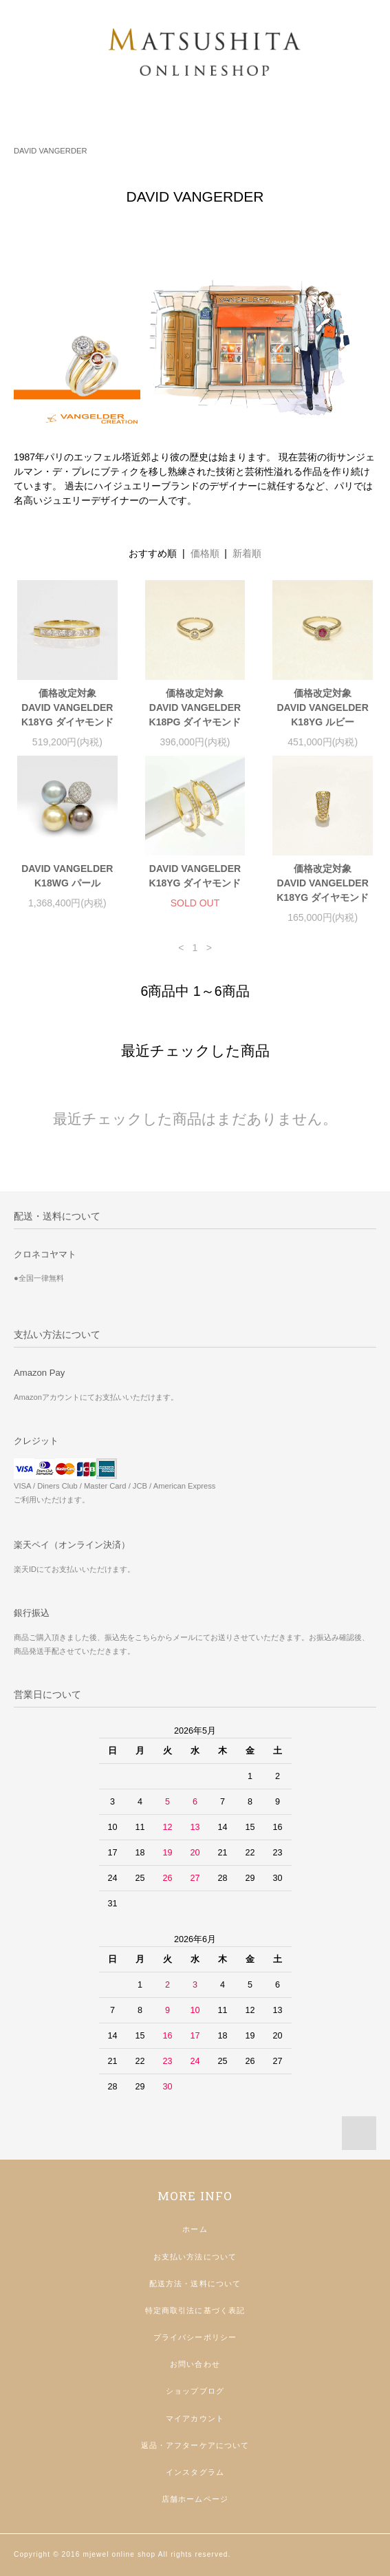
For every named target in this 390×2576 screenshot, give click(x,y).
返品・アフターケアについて (195, 2445)
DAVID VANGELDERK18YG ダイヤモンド (195, 875)
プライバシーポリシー (195, 2337)
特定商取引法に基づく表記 (195, 2310)
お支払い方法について (195, 2257)
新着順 (246, 553)
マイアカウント (195, 2418)
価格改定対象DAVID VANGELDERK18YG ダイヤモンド (67, 707)
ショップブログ (195, 2391)
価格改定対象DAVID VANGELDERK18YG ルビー (323, 707)
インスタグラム (195, 2472)
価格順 (205, 553)
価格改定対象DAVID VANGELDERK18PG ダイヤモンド (195, 707)
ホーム (194, 2229)
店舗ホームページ (195, 2499)
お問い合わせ (195, 2364)
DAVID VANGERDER (50, 151)
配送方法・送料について (195, 2283)
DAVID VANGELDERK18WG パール (67, 875)
